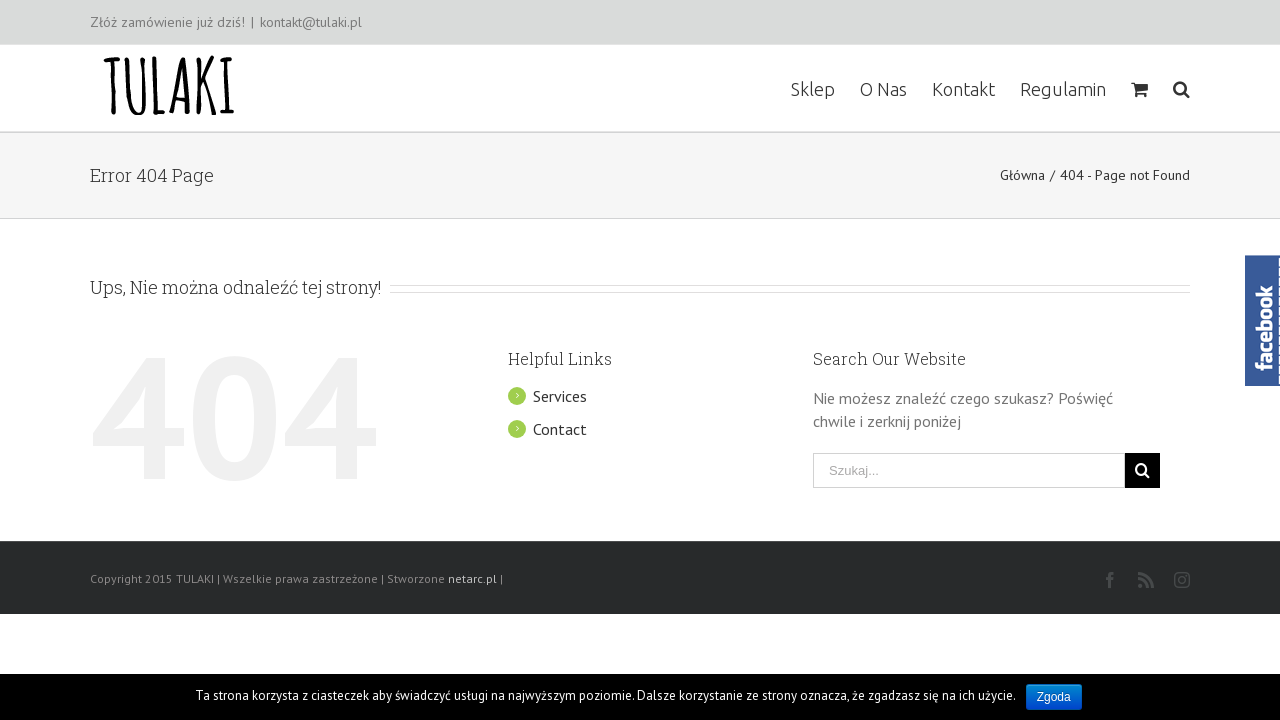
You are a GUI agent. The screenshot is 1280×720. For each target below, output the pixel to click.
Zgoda (1054, 697)
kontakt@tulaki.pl (311, 22)
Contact (560, 429)
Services (560, 396)
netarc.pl (472, 578)
